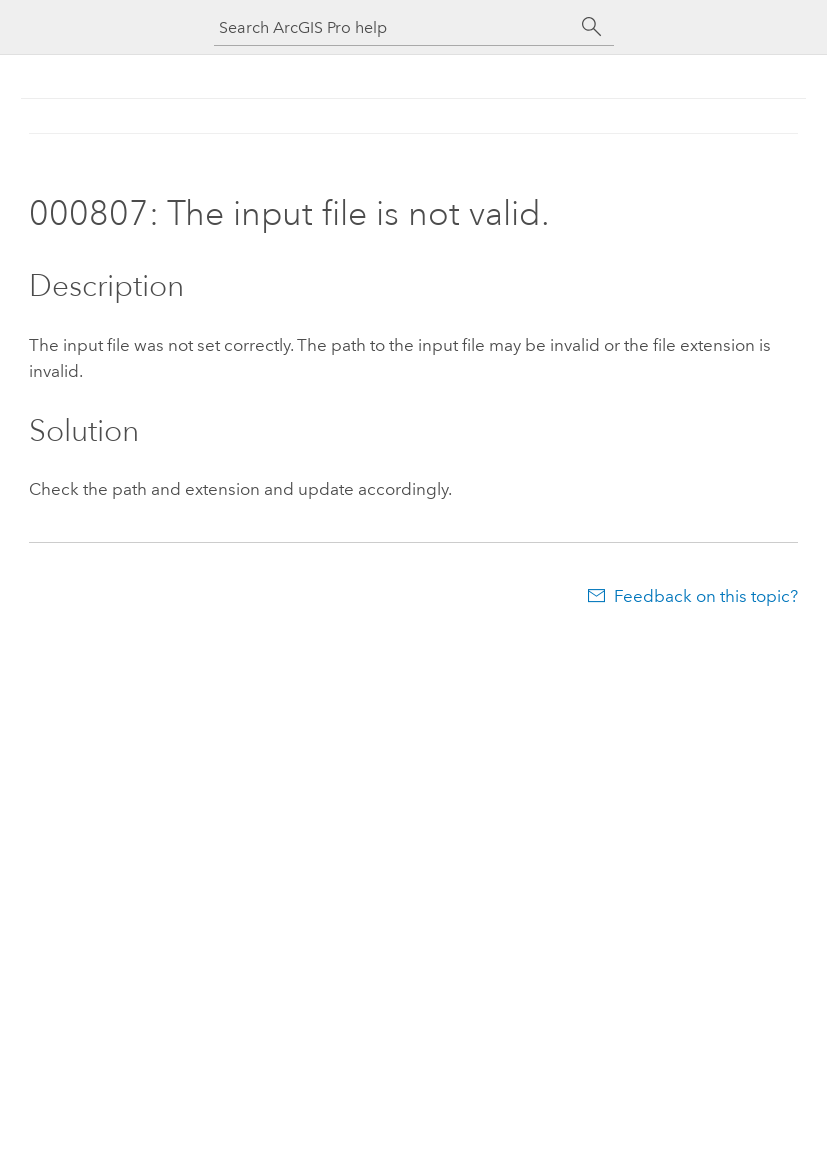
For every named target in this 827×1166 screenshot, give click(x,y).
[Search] (592, 27)
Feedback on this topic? (706, 596)
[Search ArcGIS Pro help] (394, 27)
